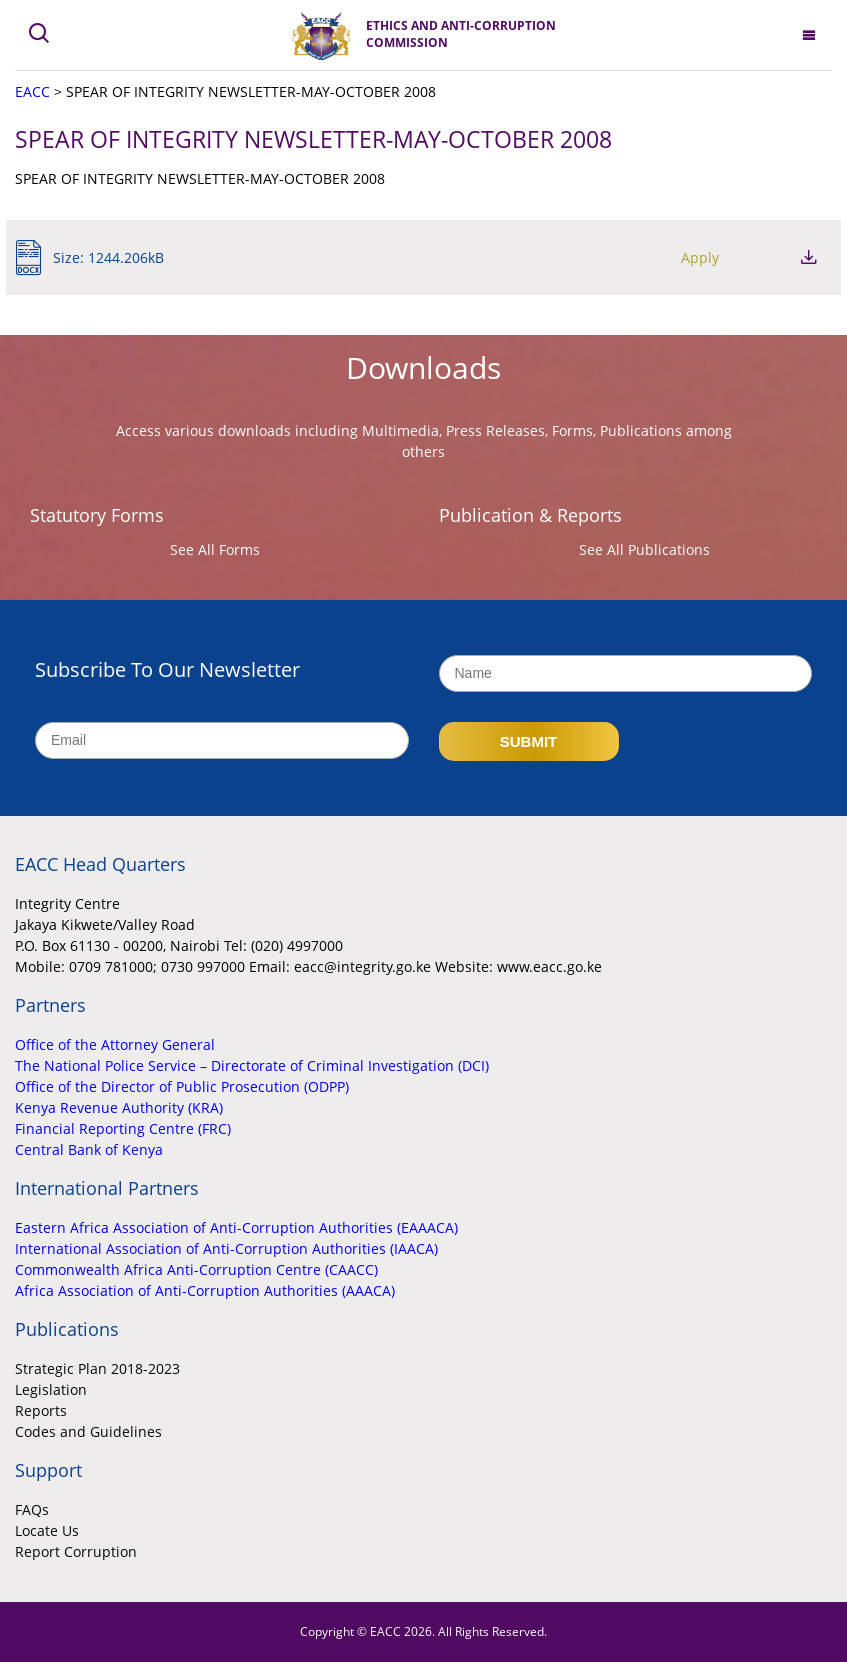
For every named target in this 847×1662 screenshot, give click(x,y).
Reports (41, 1410)
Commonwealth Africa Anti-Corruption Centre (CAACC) (196, 1269)
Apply (700, 257)
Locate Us (47, 1530)
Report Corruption (76, 1551)
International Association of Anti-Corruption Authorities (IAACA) (226, 1248)
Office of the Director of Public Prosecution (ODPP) (182, 1086)
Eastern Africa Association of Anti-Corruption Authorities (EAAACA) (236, 1227)
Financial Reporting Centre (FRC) (123, 1128)
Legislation (51, 1389)
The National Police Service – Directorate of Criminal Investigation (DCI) (252, 1065)
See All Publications (644, 549)
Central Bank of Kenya (89, 1149)
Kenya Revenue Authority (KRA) (119, 1107)
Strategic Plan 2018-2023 (97, 1368)
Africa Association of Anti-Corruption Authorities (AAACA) (205, 1290)
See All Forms (215, 549)
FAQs (32, 1509)
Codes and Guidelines (88, 1431)
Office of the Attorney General (115, 1044)
